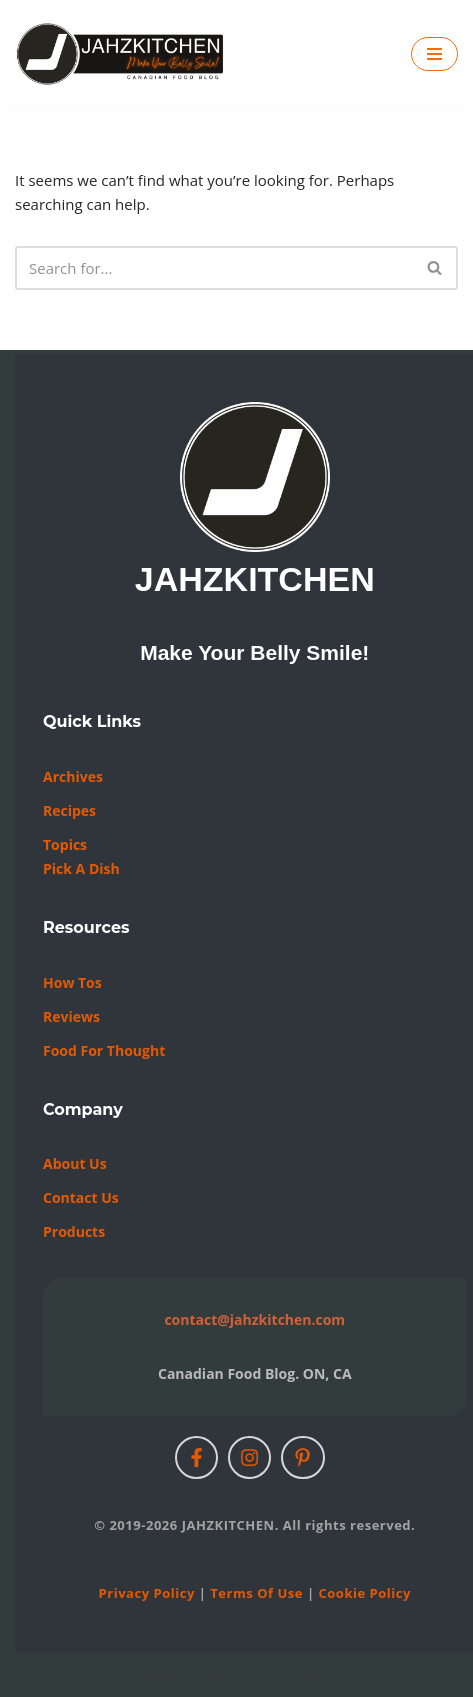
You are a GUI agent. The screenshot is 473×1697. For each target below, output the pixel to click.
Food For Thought (104, 1050)
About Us (75, 1163)
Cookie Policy (364, 1593)
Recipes (69, 810)
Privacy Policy (147, 1593)
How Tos (72, 982)
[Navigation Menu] (434, 54)
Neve (147, 1677)
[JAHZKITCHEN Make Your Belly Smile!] (121, 54)
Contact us (81, 1197)
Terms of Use (256, 1593)
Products (74, 1231)
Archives (73, 776)
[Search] (214, 268)
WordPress (305, 1677)
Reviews (71, 1016)
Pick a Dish (81, 868)
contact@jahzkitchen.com (254, 1319)
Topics (65, 844)
